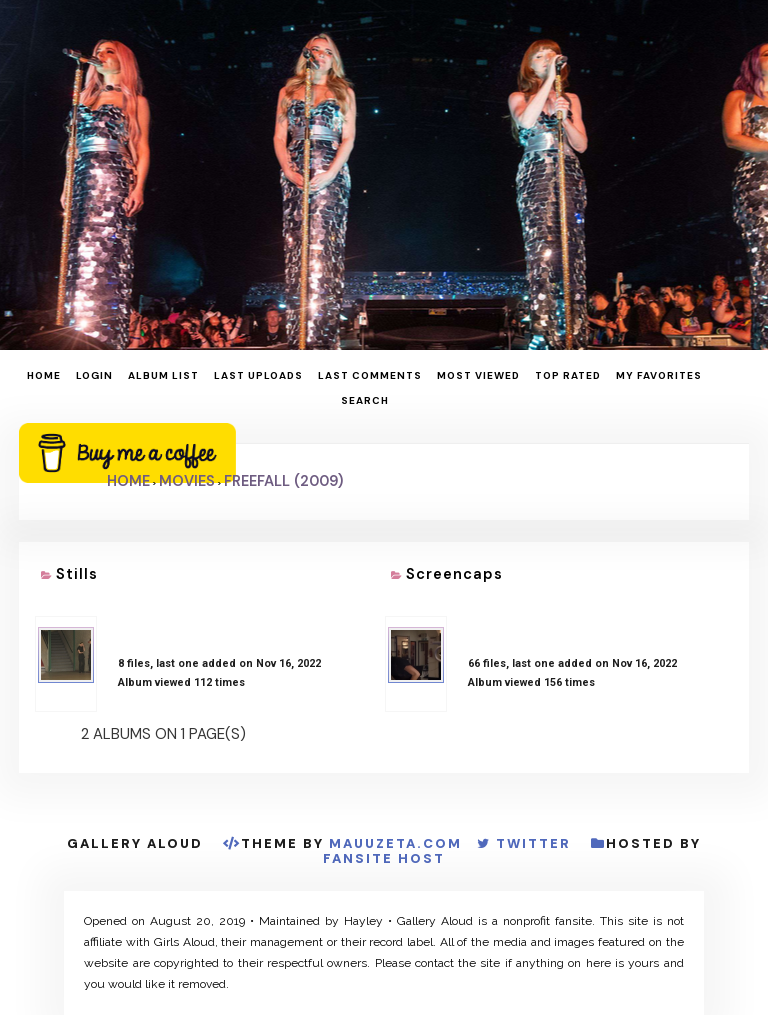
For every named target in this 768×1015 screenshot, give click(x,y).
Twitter (533, 843)
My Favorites (659, 375)
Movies (187, 481)
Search (365, 400)
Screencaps (454, 574)
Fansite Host (384, 858)
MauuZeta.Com (395, 843)
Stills (77, 574)
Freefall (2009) (283, 481)
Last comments (370, 375)
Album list (163, 375)
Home (44, 375)
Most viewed (478, 375)
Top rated (568, 375)
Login (94, 375)
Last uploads (258, 375)
